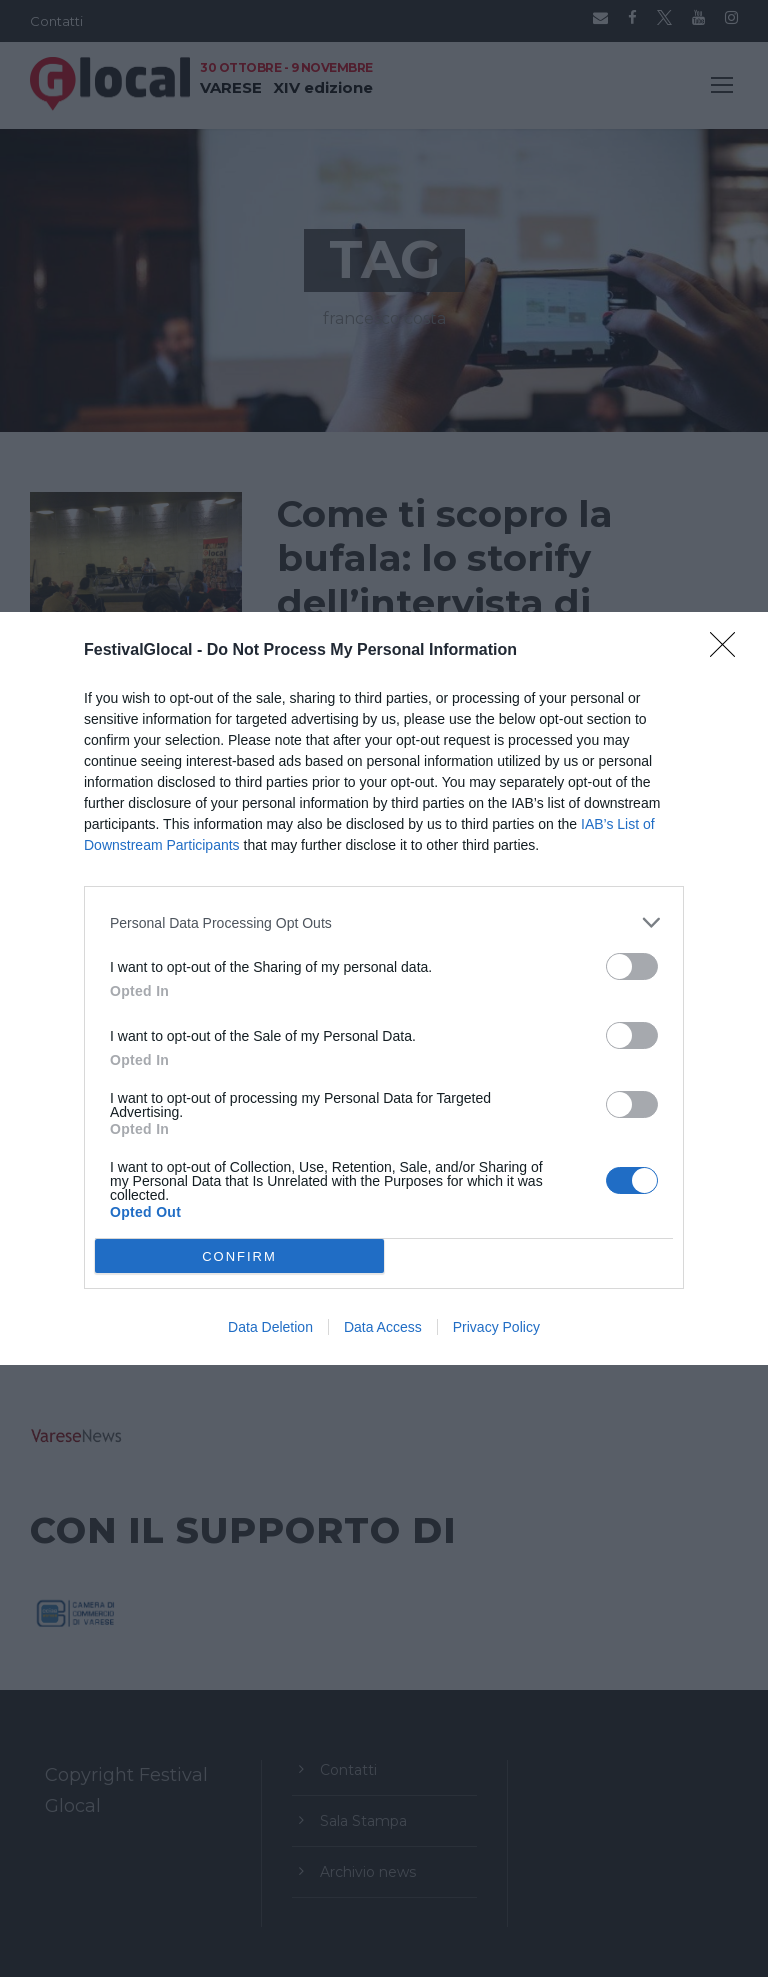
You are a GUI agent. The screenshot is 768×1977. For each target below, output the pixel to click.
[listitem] (384, 922)
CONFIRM (239, 1255)
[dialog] (384, 988)
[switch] (632, 966)
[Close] (729, 651)
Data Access (383, 1327)
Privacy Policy (496, 1327)
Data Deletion (270, 1327)
